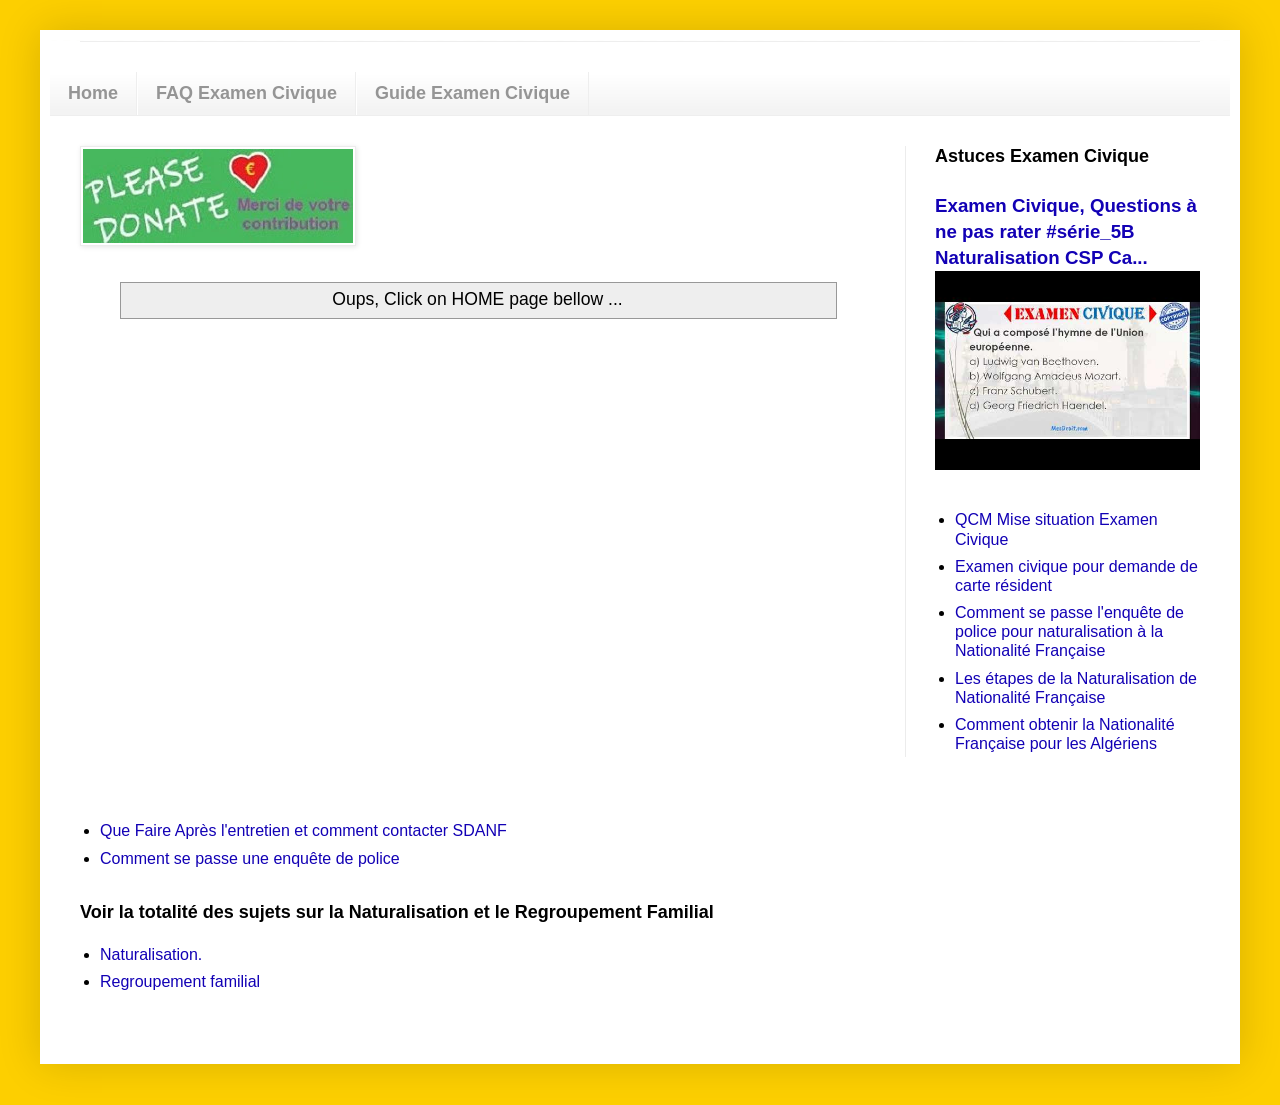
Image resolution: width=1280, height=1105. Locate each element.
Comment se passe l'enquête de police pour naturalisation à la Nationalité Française (1069, 631)
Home (93, 93)
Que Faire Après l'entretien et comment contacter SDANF (303, 830)
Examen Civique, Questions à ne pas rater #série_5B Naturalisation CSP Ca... (1066, 231)
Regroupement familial (180, 981)
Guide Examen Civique (472, 93)
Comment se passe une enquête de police (250, 858)
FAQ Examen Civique (246, 93)
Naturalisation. (151, 954)
